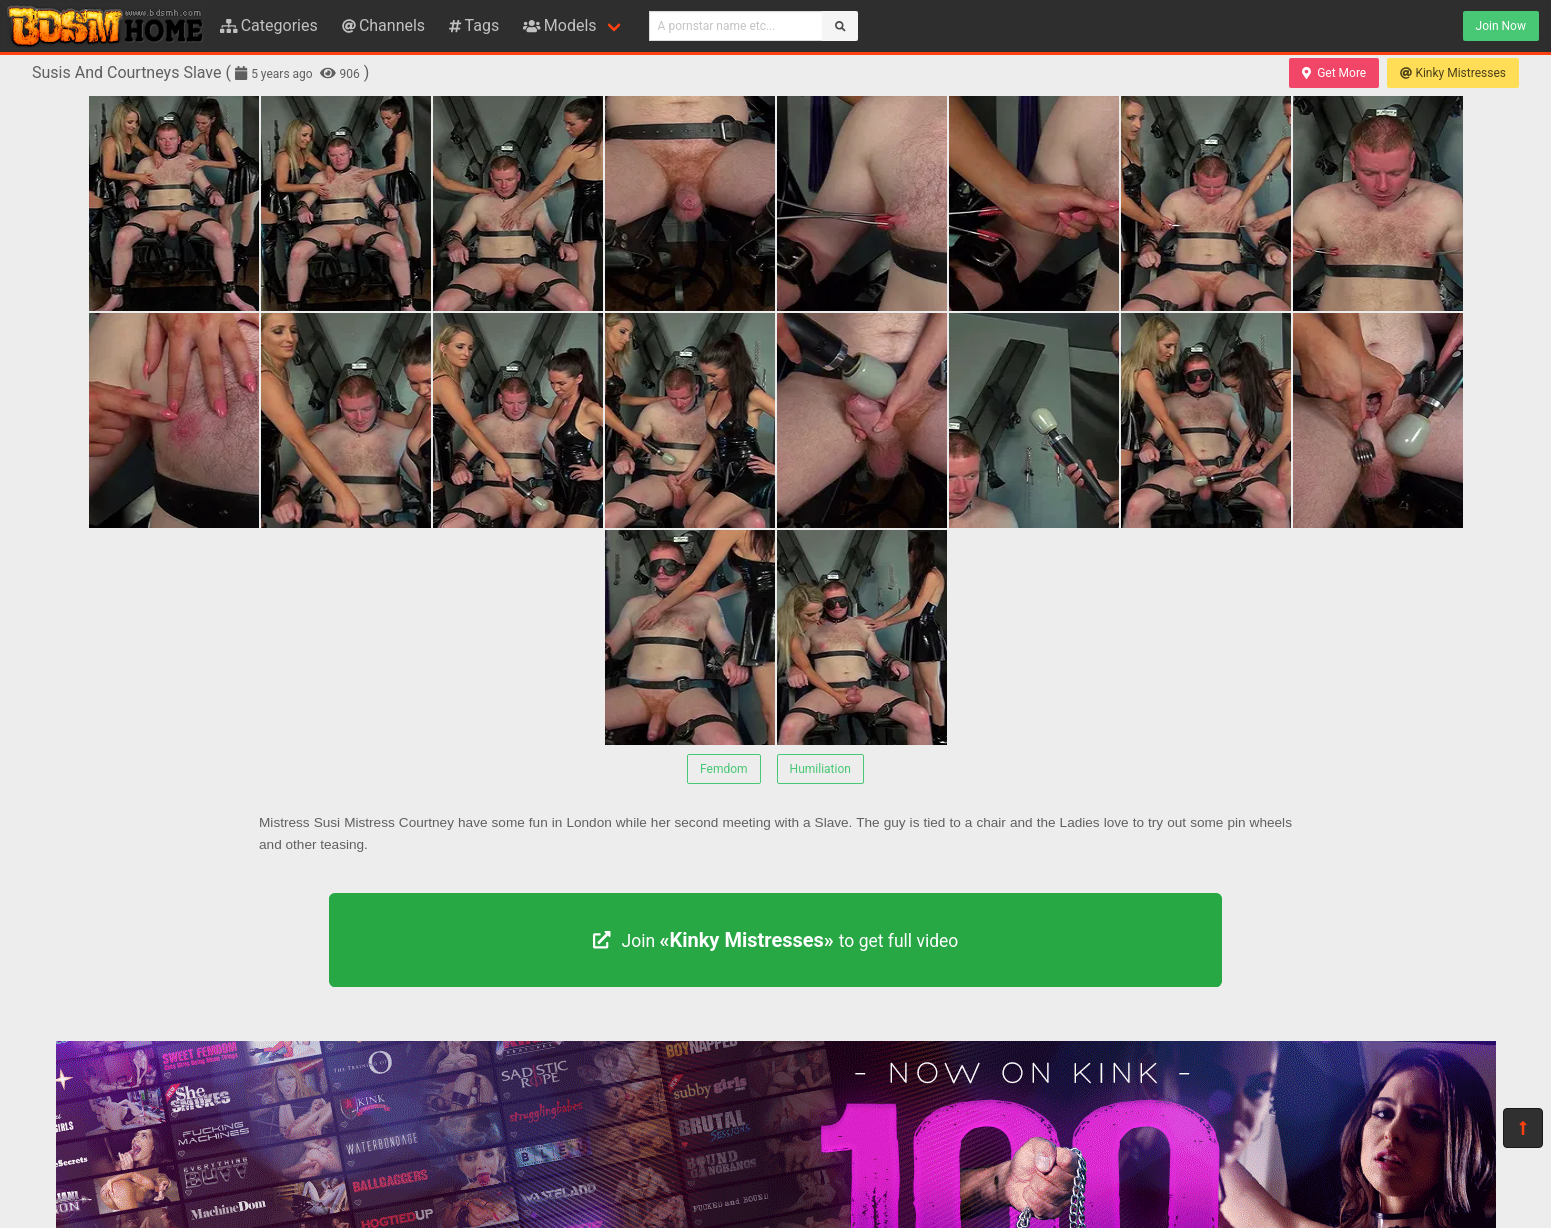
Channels (383, 25)
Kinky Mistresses (1453, 73)
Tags (474, 25)
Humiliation (820, 769)
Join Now (1501, 26)
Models (559, 25)
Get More (1334, 73)
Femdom (724, 769)
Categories (269, 25)
